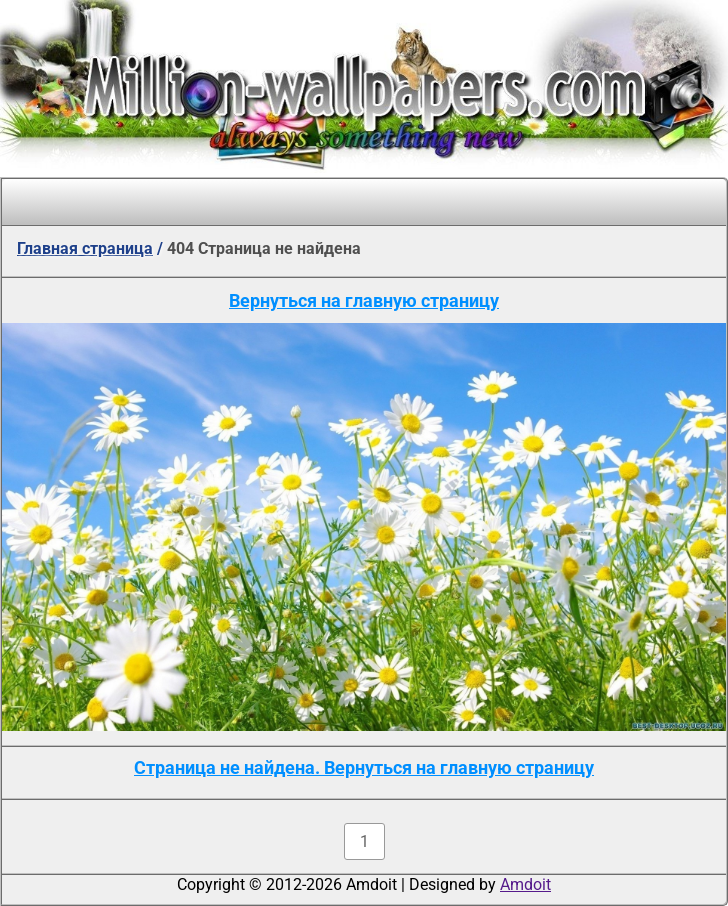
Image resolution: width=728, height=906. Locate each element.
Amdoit (525, 884)
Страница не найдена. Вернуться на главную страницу (364, 767)
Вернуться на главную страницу (364, 300)
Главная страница (85, 248)
